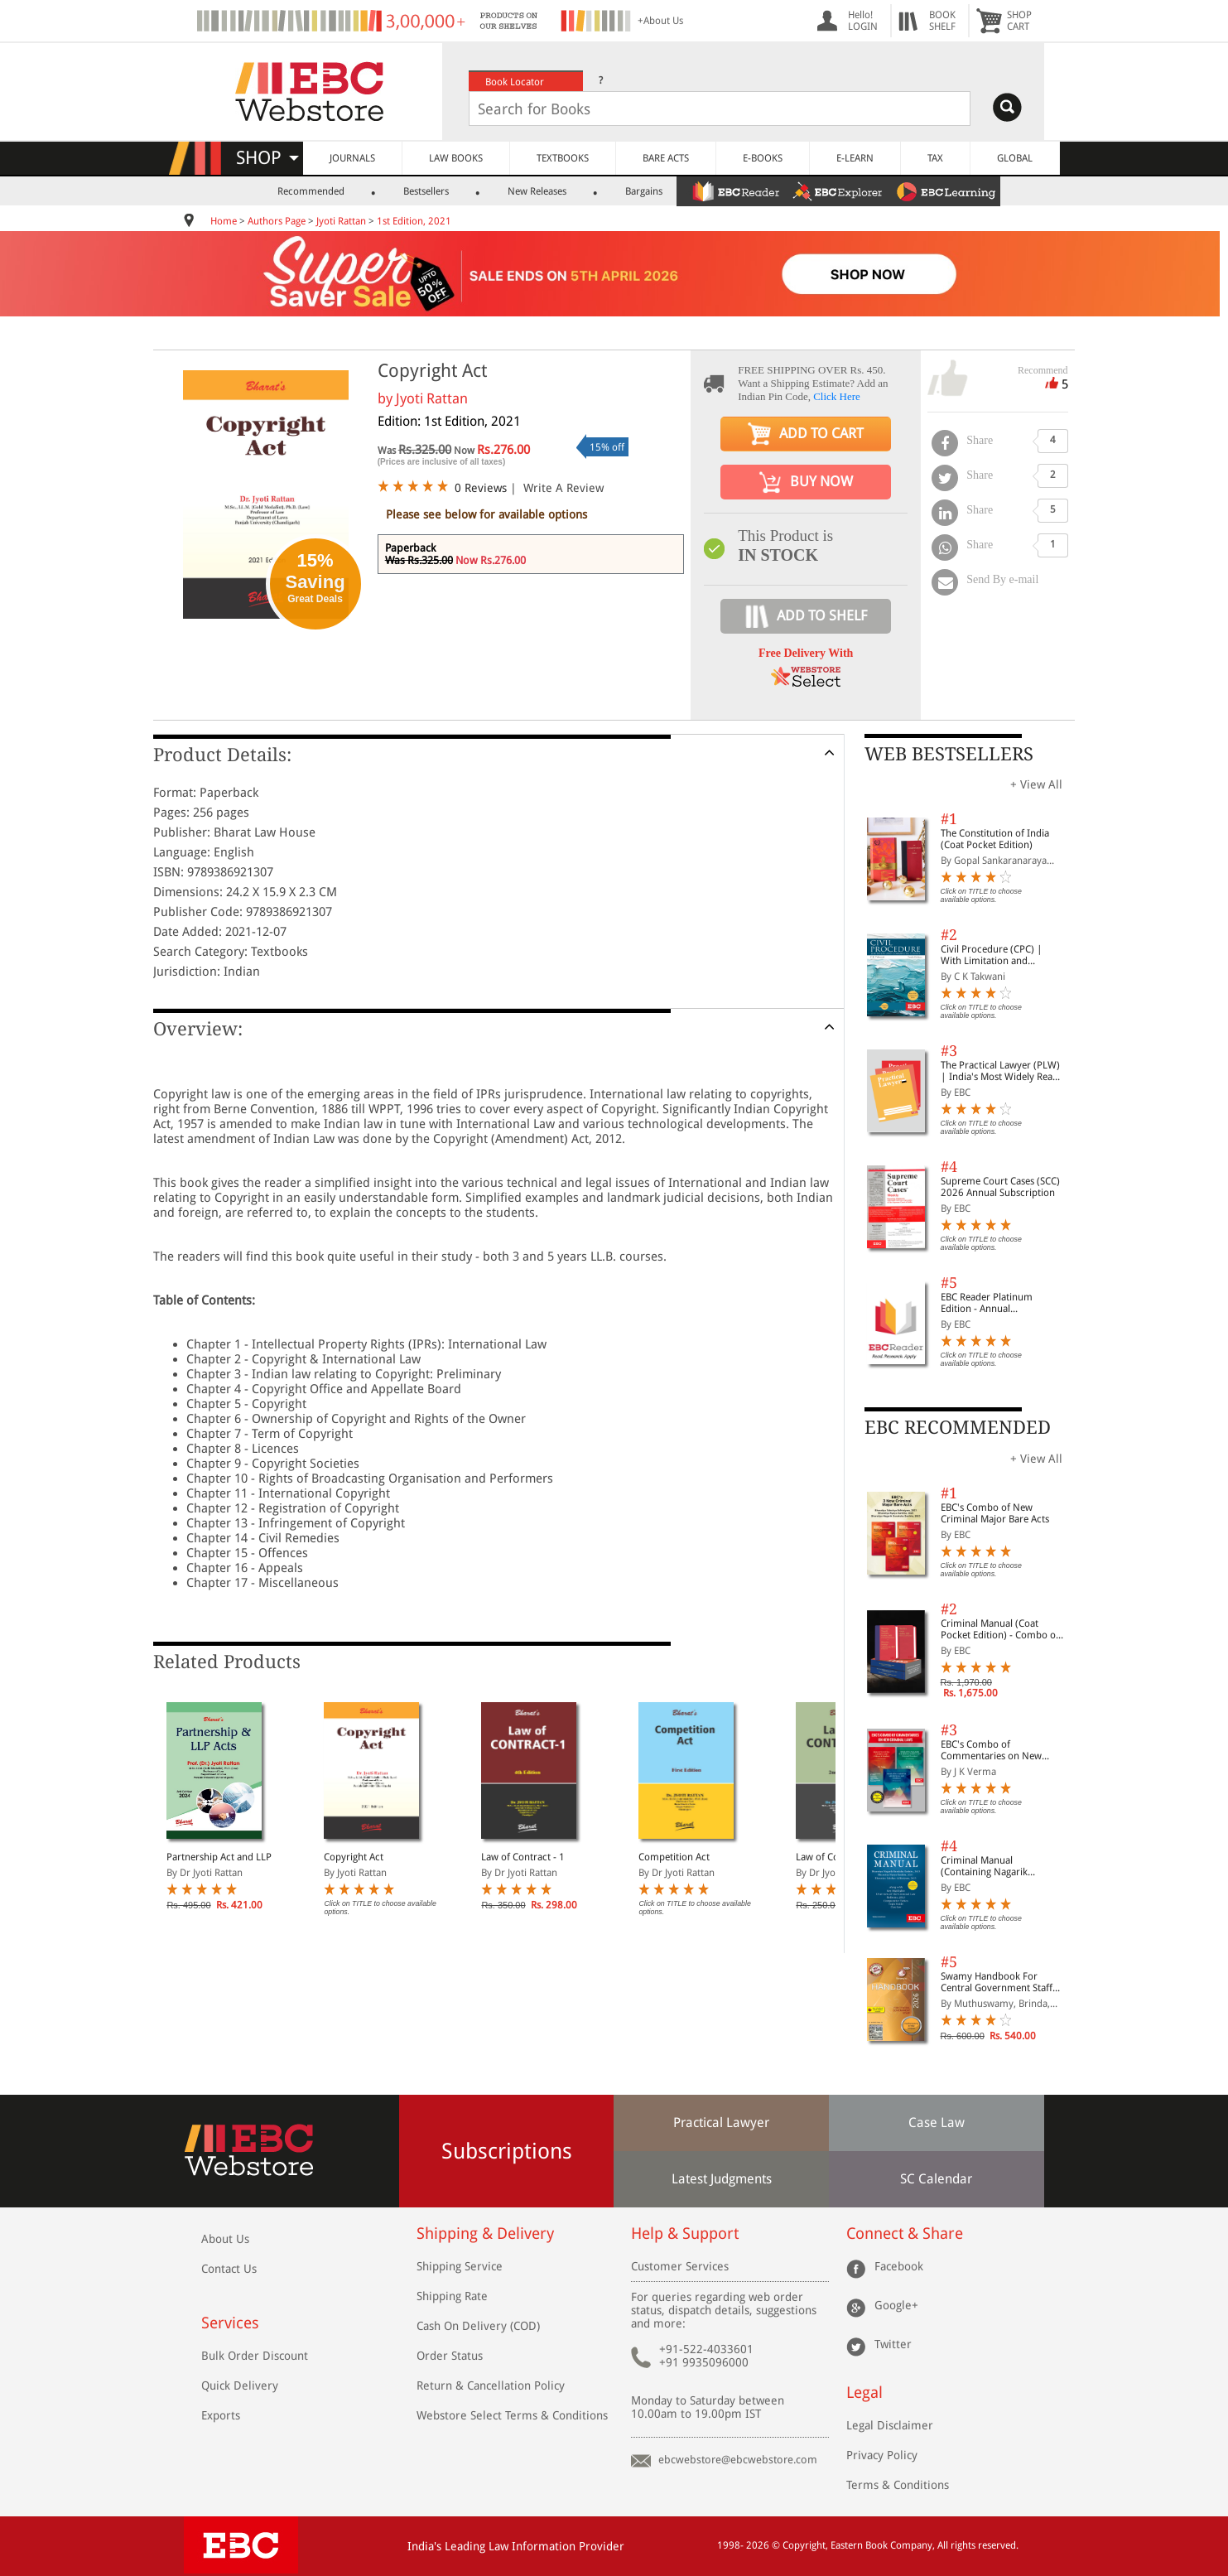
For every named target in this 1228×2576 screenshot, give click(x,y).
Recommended (310, 191)
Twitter (893, 2344)
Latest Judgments (722, 2179)
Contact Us (229, 2268)
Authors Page (277, 221)
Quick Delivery (239, 2385)
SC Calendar (936, 2179)
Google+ (896, 2305)
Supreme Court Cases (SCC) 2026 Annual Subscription (1000, 1187)
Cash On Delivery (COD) (478, 2325)
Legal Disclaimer (889, 2425)
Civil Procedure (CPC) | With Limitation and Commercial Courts (992, 955)
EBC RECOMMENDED (957, 1427)
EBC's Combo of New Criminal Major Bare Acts (995, 1513)
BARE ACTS (666, 158)
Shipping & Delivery (485, 2233)
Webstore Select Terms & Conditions (512, 2415)
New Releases (537, 191)
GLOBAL (1015, 158)
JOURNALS (352, 158)
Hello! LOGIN (863, 20)
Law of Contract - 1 (523, 1857)
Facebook (898, 2266)
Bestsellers (426, 191)
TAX (935, 158)
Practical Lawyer (721, 2122)
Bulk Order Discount (254, 2355)
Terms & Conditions (897, 2485)
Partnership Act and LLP (219, 1857)
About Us (225, 2239)
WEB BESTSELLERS (948, 754)
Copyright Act (353, 1857)
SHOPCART (1019, 20)
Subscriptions (506, 2151)
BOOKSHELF (942, 20)
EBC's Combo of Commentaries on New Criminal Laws (991, 1750)
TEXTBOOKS (563, 158)
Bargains (643, 191)
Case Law (936, 2122)
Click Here (836, 396)
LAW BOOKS (456, 158)
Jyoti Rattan (341, 221)
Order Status (450, 2355)
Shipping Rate (452, 2296)
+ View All (1036, 784)
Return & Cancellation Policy (491, 2385)
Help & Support (685, 2233)
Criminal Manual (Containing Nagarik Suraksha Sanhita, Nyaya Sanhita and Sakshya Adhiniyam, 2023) (994, 1866)
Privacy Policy (881, 2455)
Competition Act (674, 1857)
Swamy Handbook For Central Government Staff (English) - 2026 (996, 1982)
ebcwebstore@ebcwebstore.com (737, 2459)
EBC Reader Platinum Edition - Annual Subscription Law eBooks (995, 1303)
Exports (220, 2415)
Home (223, 221)
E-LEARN (855, 158)
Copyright (804, 2545)
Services (230, 2322)
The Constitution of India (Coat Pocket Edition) (995, 839)
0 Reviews (481, 487)
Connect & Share (904, 2233)
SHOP (267, 157)
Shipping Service (460, 2266)
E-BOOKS (763, 158)
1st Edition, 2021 (414, 221)
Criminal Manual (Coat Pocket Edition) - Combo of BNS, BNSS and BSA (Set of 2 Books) (1002, 1629)
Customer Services (680, 2266)
